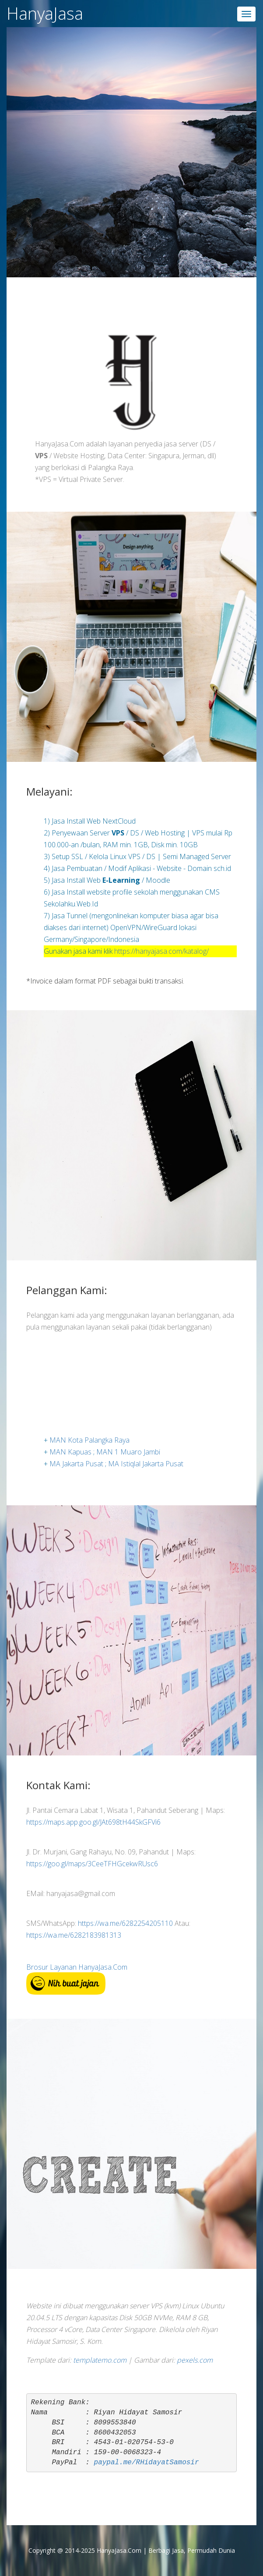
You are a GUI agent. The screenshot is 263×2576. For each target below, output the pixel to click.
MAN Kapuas (71, 1453)
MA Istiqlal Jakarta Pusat (145, 1464)
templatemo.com (99, 2360)
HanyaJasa (45, 13)
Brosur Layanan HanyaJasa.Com (76, 1967)
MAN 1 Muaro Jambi (128, 1453)
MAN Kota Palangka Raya (89, 1441)
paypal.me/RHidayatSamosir (146, 2462)
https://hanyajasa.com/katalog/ (161, 951)
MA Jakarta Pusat (77, 1464)
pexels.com (195, 2360)
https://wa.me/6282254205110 (125, 1923)
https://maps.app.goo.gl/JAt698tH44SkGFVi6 (93, 1822)
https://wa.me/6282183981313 (73, 1935)
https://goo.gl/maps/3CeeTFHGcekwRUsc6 (92, 1863)
